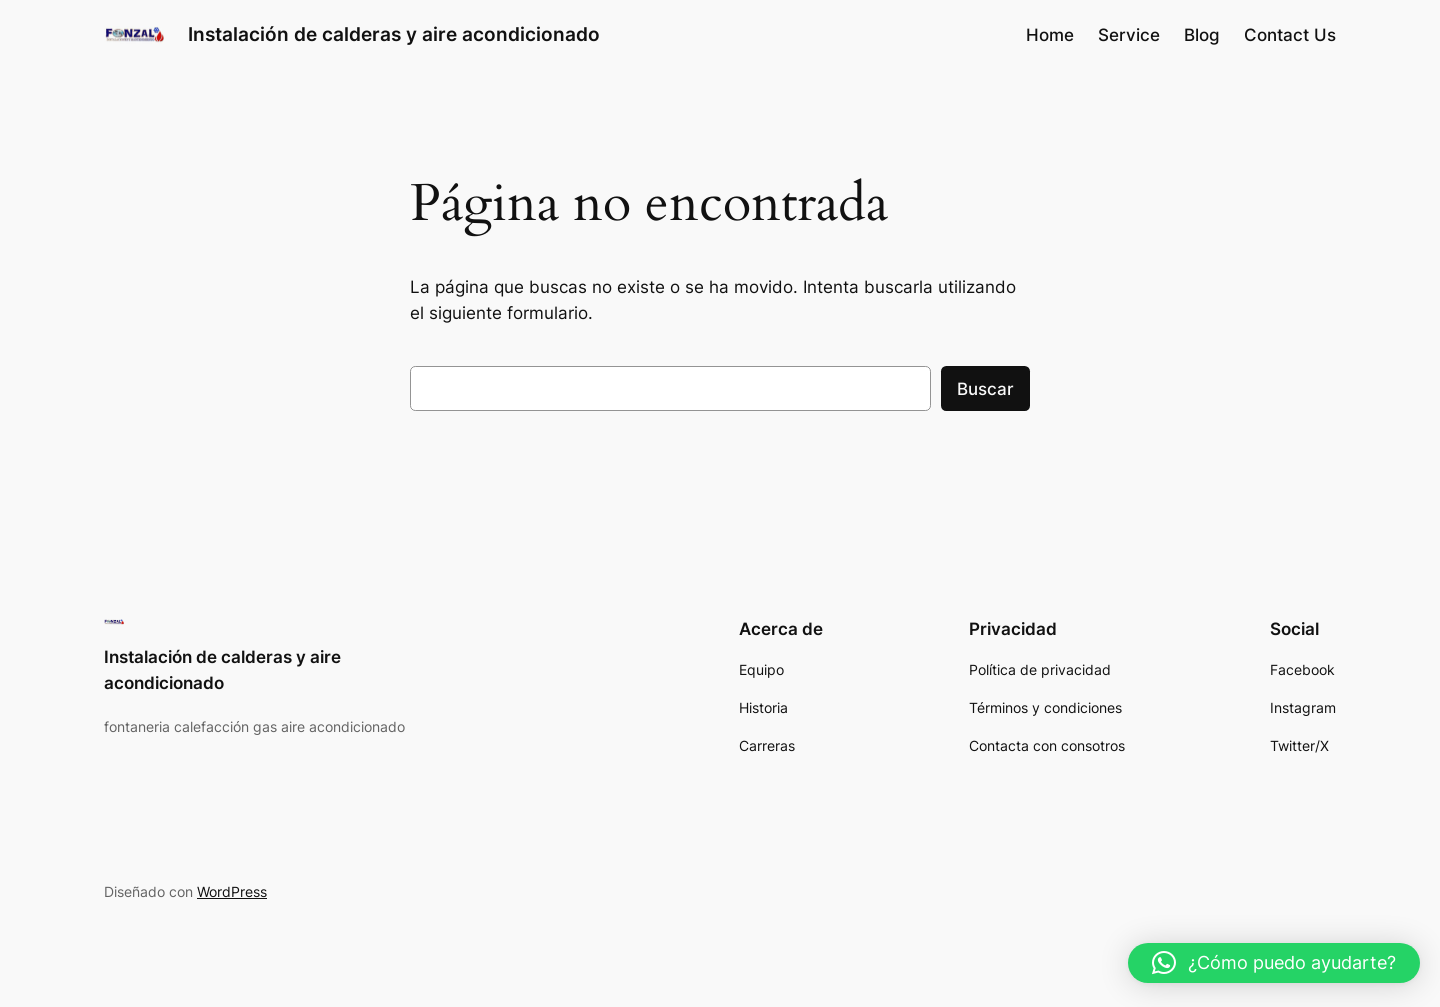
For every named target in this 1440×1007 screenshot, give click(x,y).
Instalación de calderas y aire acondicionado (394, 34)
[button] (1274, 963)
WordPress (232, 891)
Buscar (985, 389)
